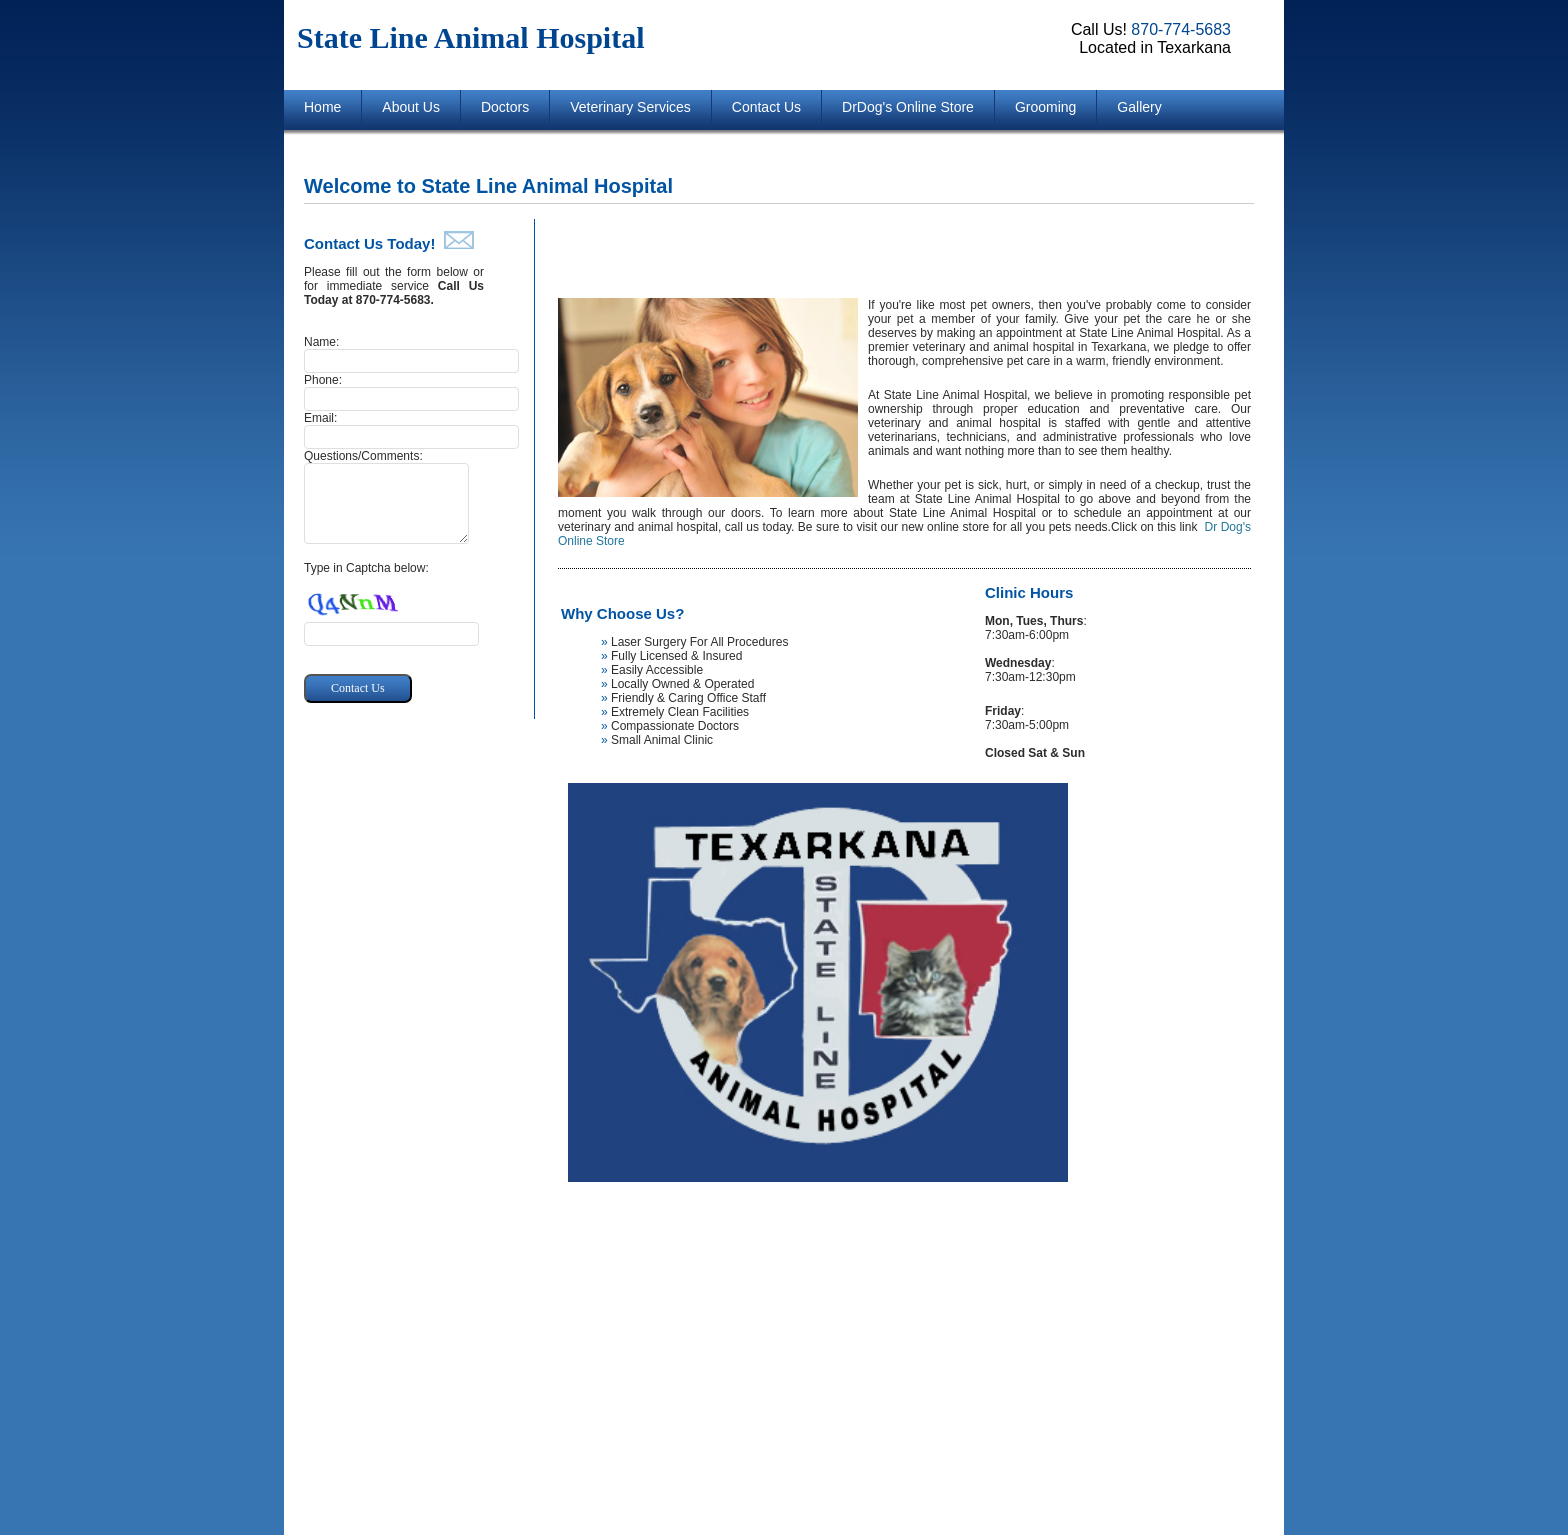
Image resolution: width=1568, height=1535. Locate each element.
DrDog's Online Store (908, 107)
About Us (411, 107)
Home (322, 107)
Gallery (1139, 107)
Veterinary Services (630, 107)
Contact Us (766, 107)
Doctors (505, 107)
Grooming (1045, 107)
